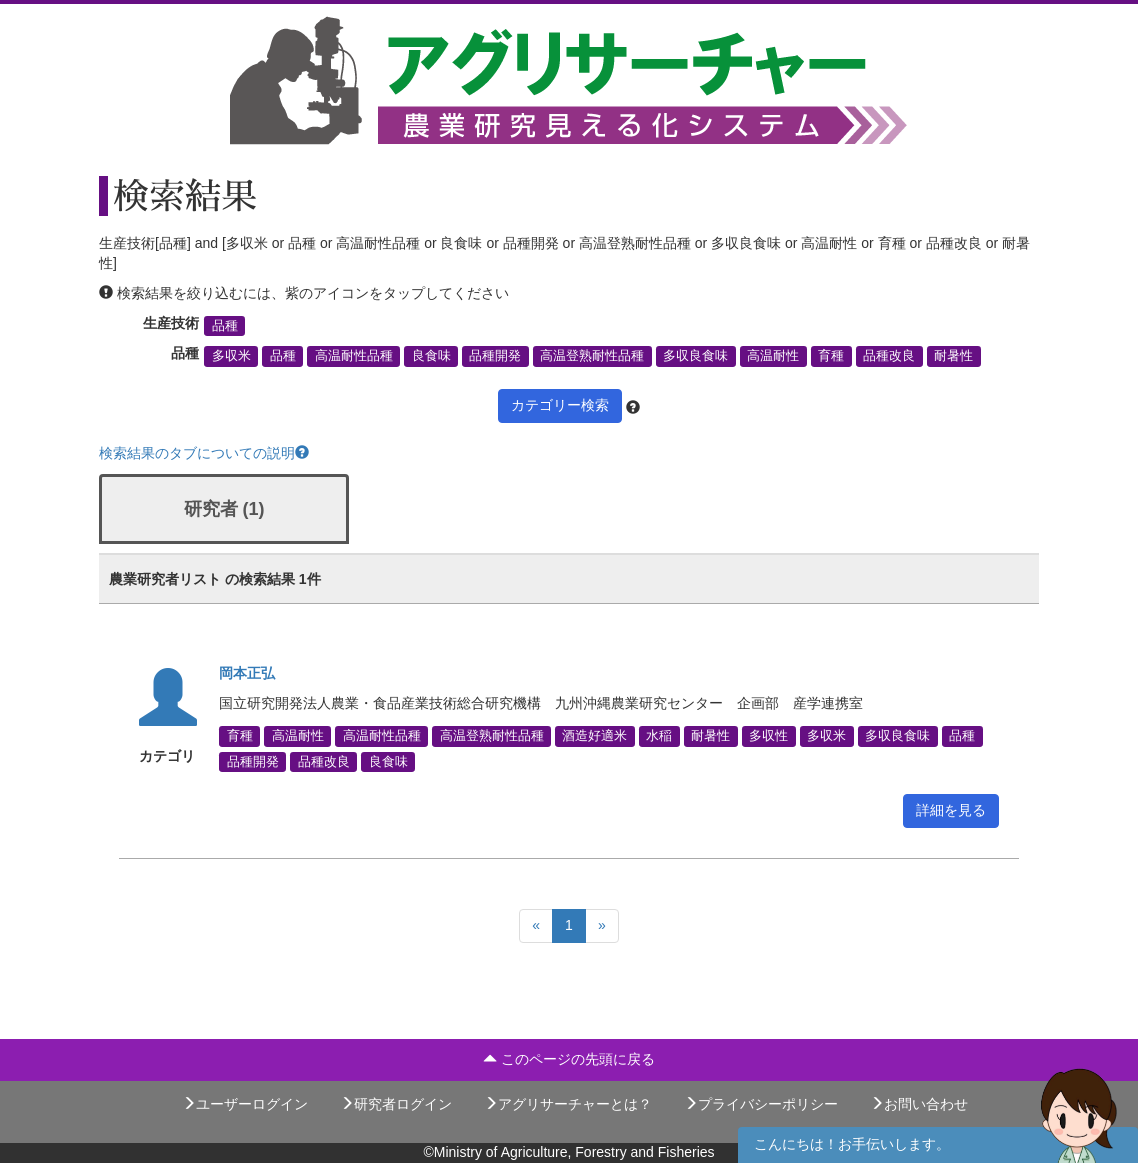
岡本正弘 (247, 673)
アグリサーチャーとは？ (568, 1104)
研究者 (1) (224, 509)
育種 (831, 356)
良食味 (431, 356)
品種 (225, 326)
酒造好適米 (594, 736)
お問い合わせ (919, 1104)
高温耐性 (773, 356)
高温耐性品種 (354, 356)
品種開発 (495, 356)
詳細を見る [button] (951, 810)
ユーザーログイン (245, 1104)
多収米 (231, 356)
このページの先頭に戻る (569, 1059)
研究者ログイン (396, 1104)
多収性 (768, 736)
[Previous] (536, 926)
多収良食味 (695, 356)
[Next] (602, 926)
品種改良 (889, 356)
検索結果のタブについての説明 (204, 453)
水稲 (659, 736)
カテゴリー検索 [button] (560, 405)
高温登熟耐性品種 (592, 356)
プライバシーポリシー (761, 1104)
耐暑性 (953, 356)
